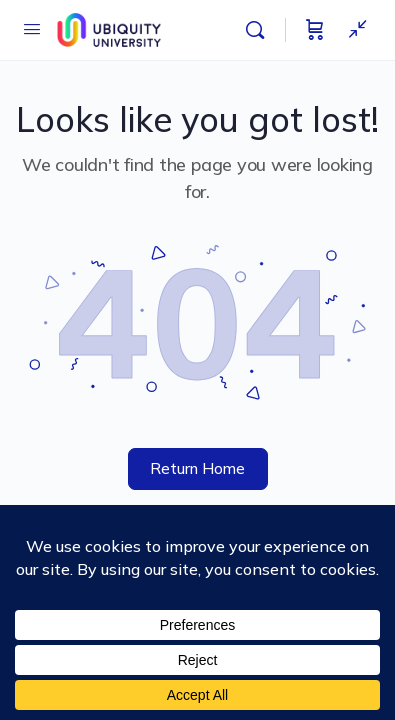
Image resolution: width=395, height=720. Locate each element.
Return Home (197, 468)
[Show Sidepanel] (353, 30)
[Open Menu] (32, 28)
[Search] (260, 30)
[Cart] (315, 30)
